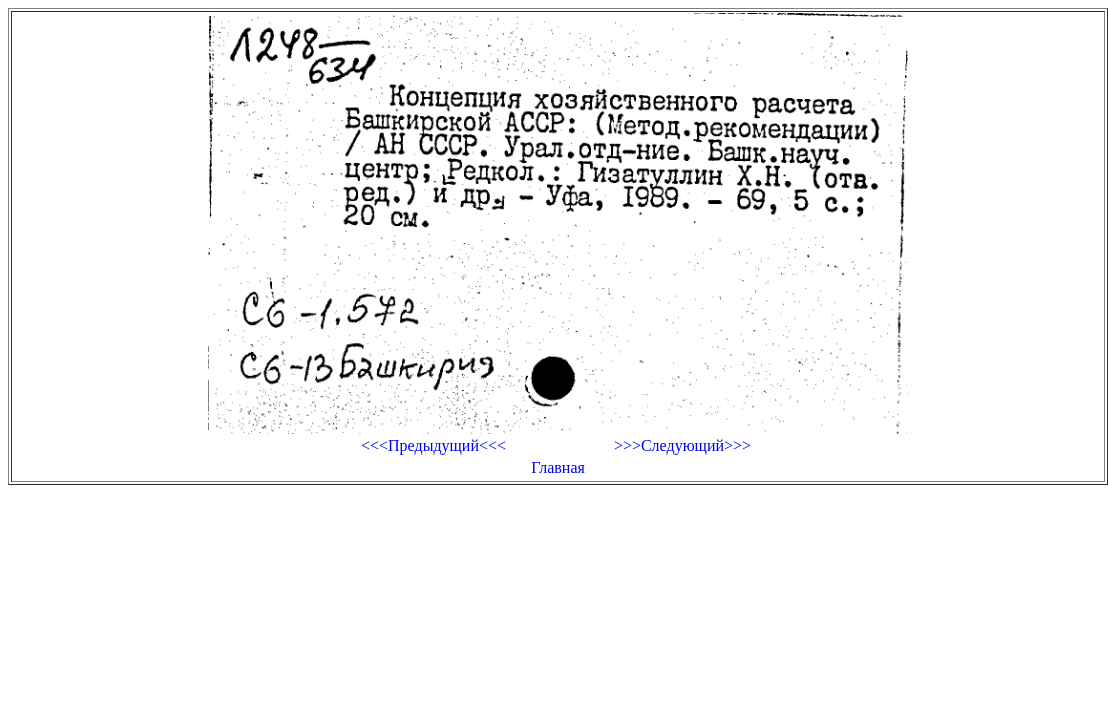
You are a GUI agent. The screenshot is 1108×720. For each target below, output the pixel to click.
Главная (558, 467)
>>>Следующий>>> (682, 445)
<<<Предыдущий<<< (433, 445)
